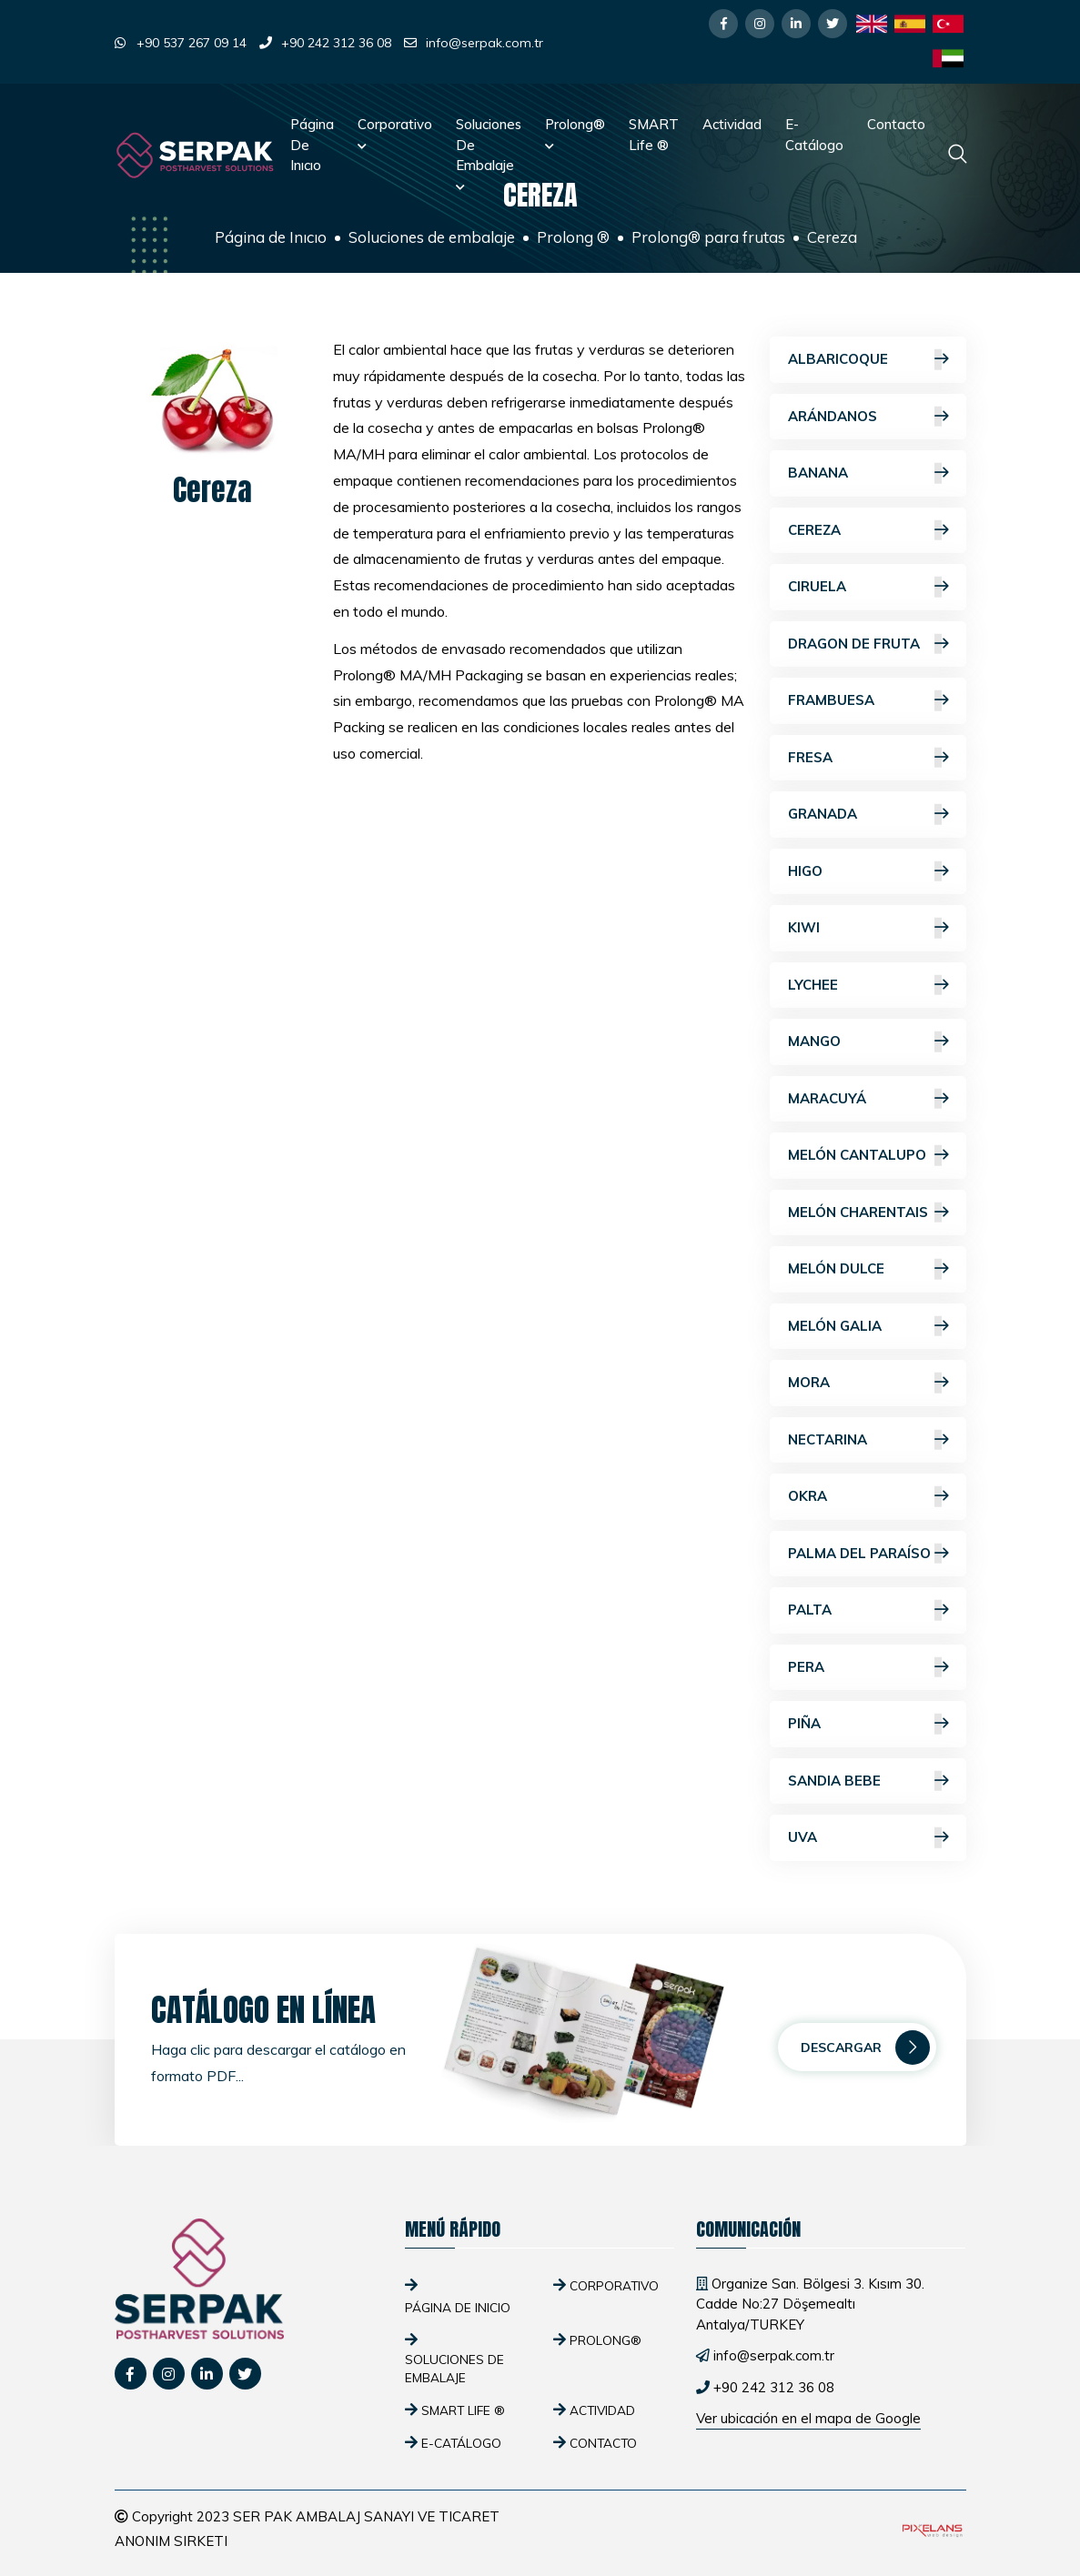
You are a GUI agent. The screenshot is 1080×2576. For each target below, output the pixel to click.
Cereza (868, 530)
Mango (868, 1041)
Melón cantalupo (868, 1155)
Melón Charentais (868, 1212)
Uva (868, 1837)
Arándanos (868, 417)
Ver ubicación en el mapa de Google (808, 2418)
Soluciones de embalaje (488, 154)
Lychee (868, 985)
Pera (868, 1667)
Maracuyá (868, 1099)
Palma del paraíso (868, 1554)
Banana (868, 473)
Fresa (868, 758)
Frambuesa (868, 700)
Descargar (865, 2047)
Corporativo (395, 133)
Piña (868, 1724)
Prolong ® (573, 237)
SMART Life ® (654, 135)
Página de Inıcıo (312, 145)
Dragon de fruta (868, 644)
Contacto (896, 124)
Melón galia (868, 1326)
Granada (868, 814)
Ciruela (868, 587)
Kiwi (868, 928)
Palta (868, 1610)
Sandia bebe (868, 1781)
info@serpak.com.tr (484, 43)
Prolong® (575, 133)
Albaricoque (868, 359)
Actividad (732, 124)
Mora (868, 1383)
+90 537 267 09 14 (191, 43)
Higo (868, 871)
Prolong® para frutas (708, 237)
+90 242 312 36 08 (336, 43)
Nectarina (868, 1440)
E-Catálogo (814, 135)
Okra (868, 1496)
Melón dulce (868, 1269)
